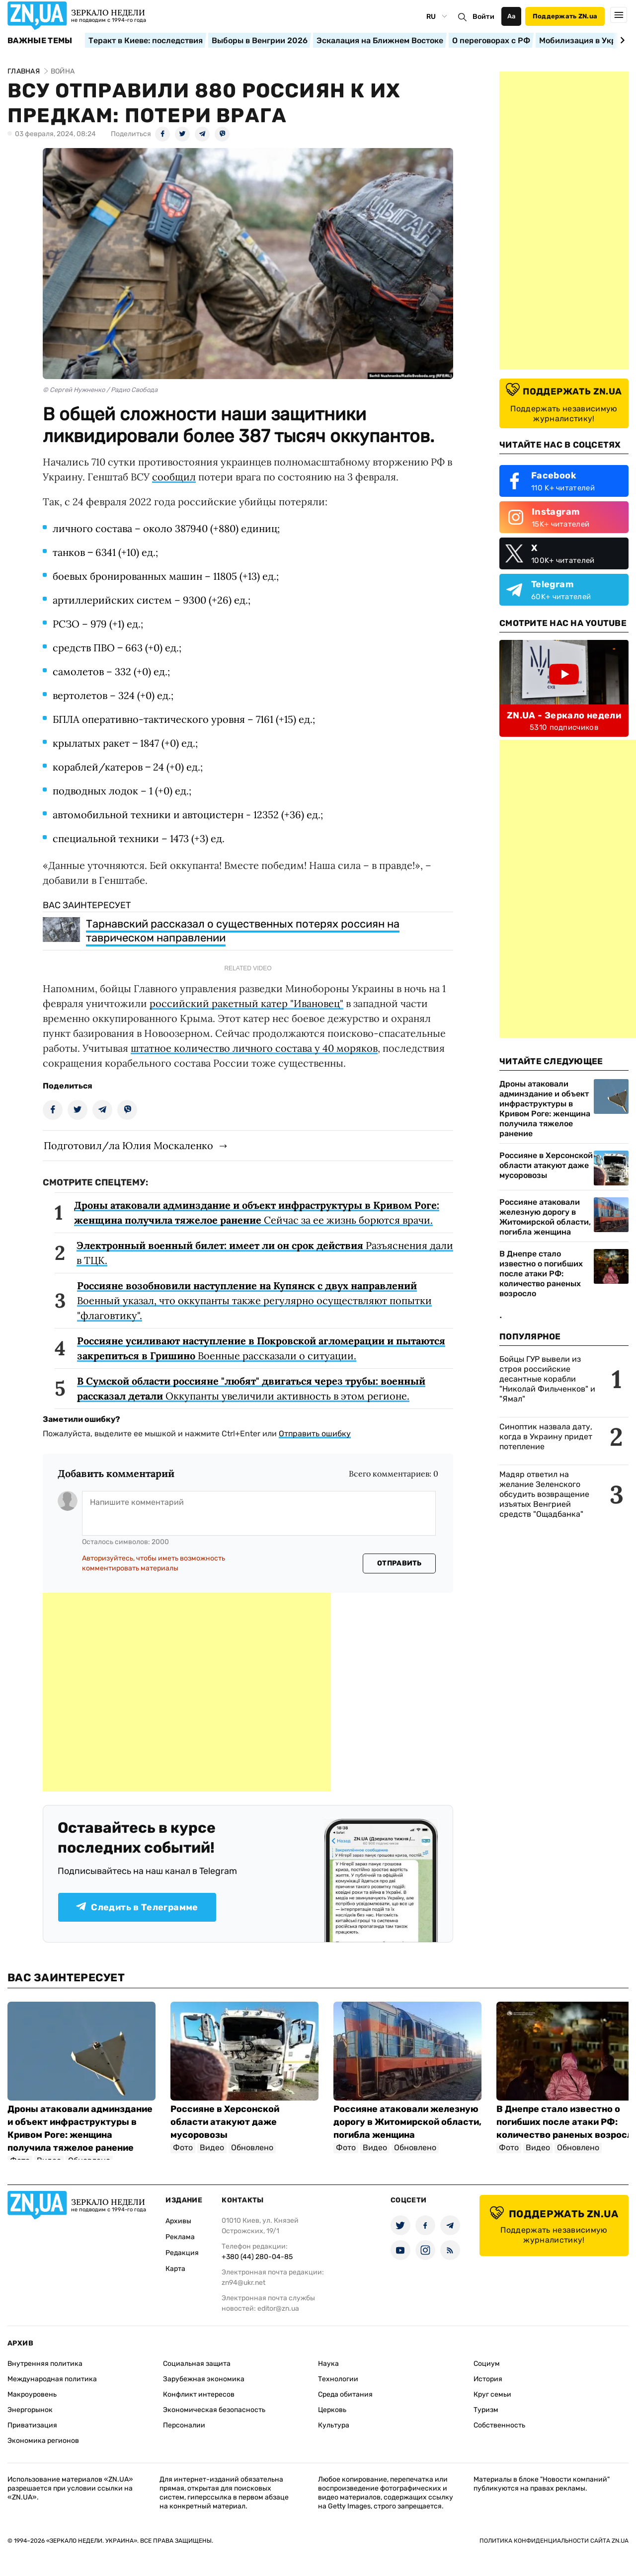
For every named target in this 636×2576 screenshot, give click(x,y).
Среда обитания (345, 2394)
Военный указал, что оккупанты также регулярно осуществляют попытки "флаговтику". (254, 1300)
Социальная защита (197, 2363)
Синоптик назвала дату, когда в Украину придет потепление (545, 1436)
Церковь (332, 2410)
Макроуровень (32, 2394)
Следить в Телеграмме (137, 1907)
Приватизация (32, 2425)
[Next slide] (621, 40)
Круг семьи (492, 2394)
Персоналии (184, 2425)
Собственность (499, 2425)
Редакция (182, 2253)
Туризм (486, 2410)
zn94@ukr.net (243, 2282)
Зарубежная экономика (203, 2379)
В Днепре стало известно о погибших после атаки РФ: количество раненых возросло (541, 1273)
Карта (175, 2268)
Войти (483, 16)
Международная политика (52, 2379)
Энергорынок (30, 2410)
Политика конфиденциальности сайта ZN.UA (554, 2540)
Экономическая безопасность (214, 2410)
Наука (328, 2363)
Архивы (178, 2221)
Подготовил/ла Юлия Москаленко (128, 1145)
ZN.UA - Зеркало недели (564, 715)
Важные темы (40, 41)
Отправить (399, 1563)
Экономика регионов (43, 2440)
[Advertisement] (187, 1692)
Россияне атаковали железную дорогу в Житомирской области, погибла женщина (545, 1217)
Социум (487, 2363)
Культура (333, 2425)
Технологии (338, 2379)
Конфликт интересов (199, 2394)
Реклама (180, 2237)
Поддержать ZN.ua (565, 16)
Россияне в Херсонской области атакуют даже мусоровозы (546, 1165)
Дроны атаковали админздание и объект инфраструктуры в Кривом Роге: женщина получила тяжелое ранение (544, 1108)
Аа (511, 16)
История (488, 2379)
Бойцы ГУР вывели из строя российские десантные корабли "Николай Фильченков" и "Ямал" (547, 1379)
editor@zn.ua (278, 2308)
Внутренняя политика (44, 2363)
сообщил (174, 476)
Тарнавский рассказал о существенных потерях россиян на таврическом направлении (242, 930)
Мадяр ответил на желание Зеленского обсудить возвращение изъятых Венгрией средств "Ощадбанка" (544, 1494)
